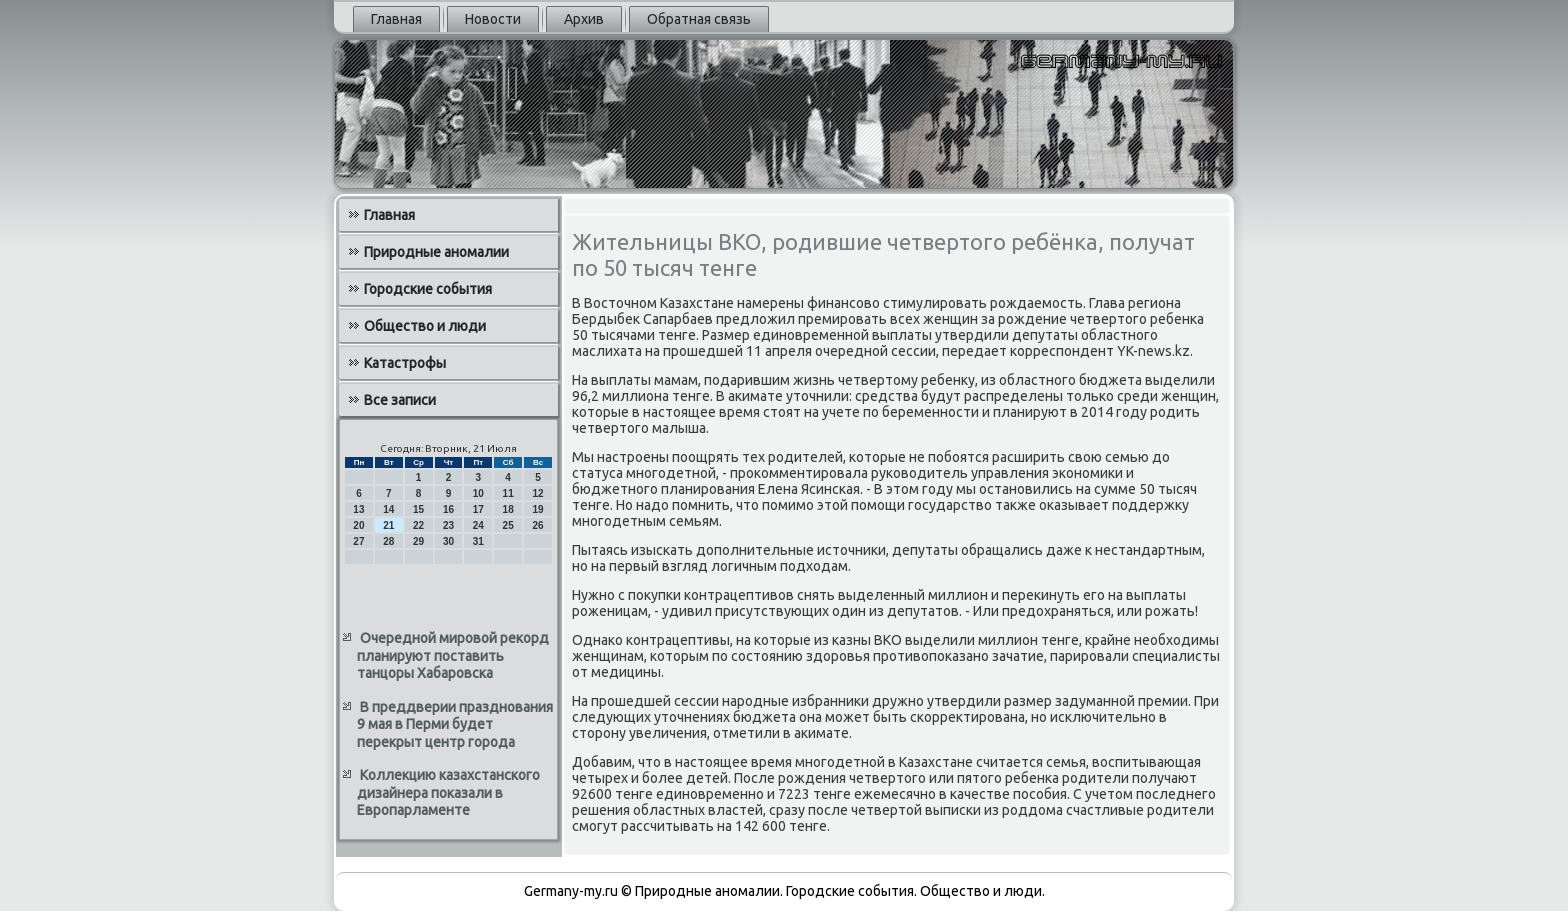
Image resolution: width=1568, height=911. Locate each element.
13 (358, 509)
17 (478, 509)
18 (508, 509)
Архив (584, 19)
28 (388, 541)
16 (448, 509)
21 (388, 525)
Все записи (400, 400)
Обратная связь (699, 19)
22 (418, 525)
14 (388, 509)
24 (478, 525)
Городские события (428, 289)
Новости (493, 19)
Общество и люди (425, 326)
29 (418, 541)
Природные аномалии (436, 252)
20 (358, 525)
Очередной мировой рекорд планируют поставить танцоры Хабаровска (453, 655)
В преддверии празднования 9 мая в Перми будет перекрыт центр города (455, 724)
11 (508, 493)
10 (478, 493)
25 (508, 525)
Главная (396, 19)
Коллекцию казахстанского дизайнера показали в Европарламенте (448, 792)
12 (537, 493)
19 (537, 509)
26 (537, 525)
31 (478, 541)
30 (448, 541)
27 (358, 541)
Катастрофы (405, 363)
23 (448, 525)
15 (418, 509)
